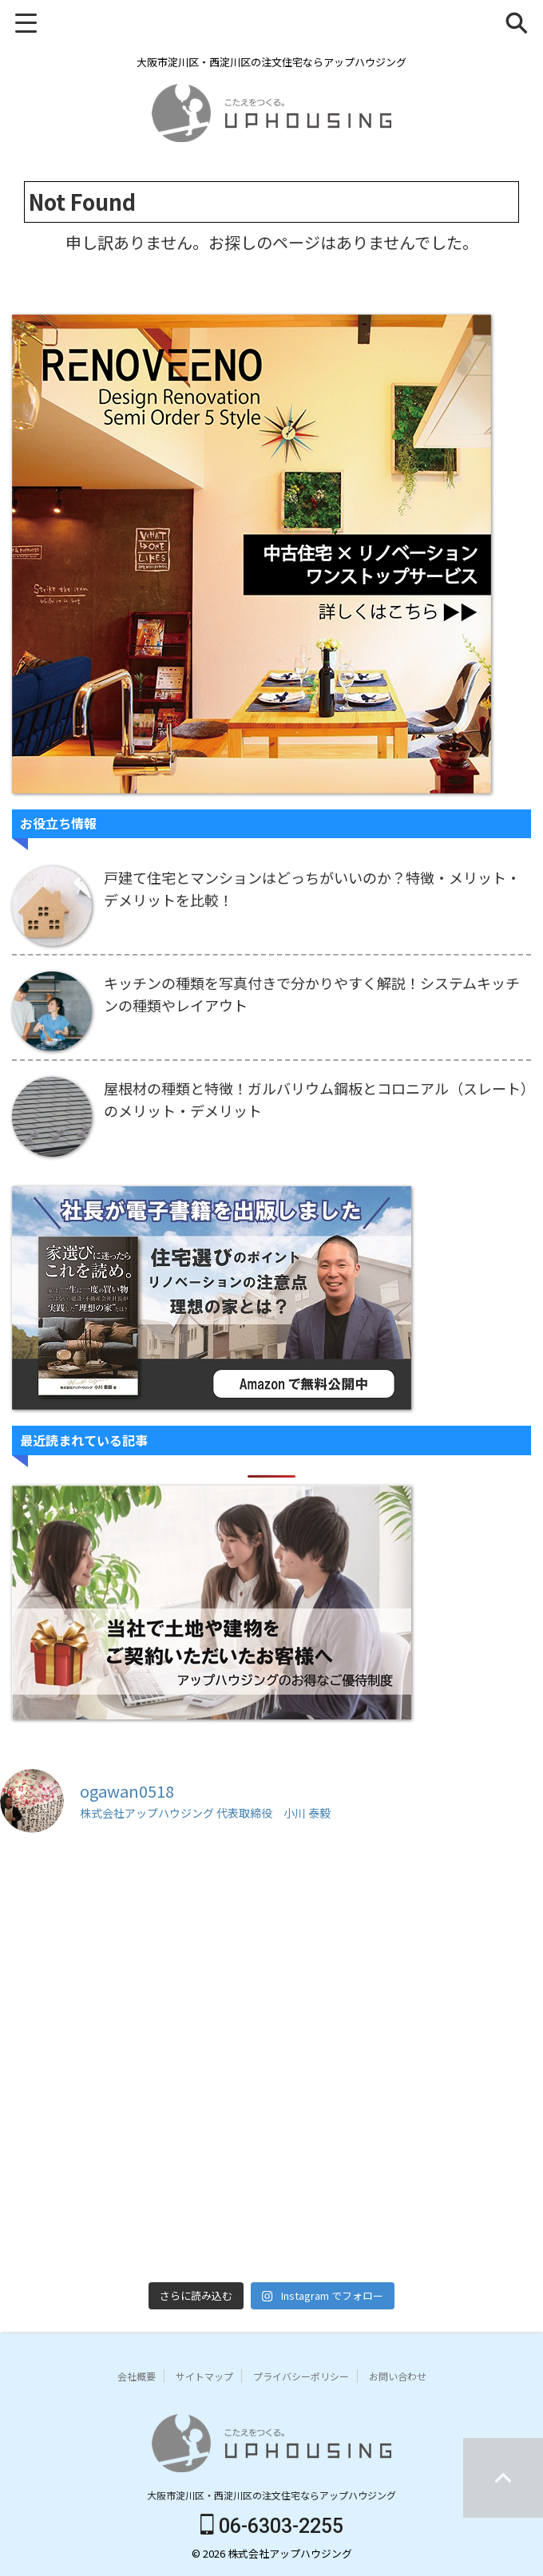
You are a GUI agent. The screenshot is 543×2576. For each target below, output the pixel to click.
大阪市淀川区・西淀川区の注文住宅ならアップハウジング (271, 2495)
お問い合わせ (397, 2376)
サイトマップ (204, 2376)
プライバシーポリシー (301, 2376)
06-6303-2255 (271, 2526)
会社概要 (136, 2376)
